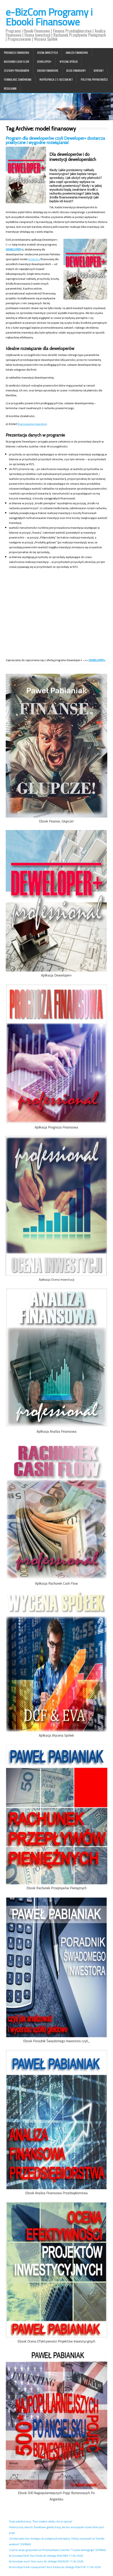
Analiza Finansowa (77, 52)
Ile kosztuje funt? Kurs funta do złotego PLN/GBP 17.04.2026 (46, 2555)
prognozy (34, 259)
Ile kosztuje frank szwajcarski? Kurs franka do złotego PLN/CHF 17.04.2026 (55, 2567)
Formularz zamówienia (17, 79)
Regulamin (10, 88)
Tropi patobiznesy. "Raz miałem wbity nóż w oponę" (40, 2521)
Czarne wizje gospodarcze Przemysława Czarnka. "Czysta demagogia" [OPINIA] (57, 2550)
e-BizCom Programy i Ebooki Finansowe (49, 17)
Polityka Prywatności (94, 79)
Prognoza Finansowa (16, 52)
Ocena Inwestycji (47, 52)
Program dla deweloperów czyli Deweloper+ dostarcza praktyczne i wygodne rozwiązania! (55, 140)
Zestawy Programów (16, 70)
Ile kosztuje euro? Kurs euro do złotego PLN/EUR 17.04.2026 (46, 2561)
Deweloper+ (44, 61)
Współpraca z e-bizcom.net (56, 79)
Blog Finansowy (76, 70)
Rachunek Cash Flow (16, 61)
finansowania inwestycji (32, 424)
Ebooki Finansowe (47, 70)
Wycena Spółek (69, 61)
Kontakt (99, 70)
